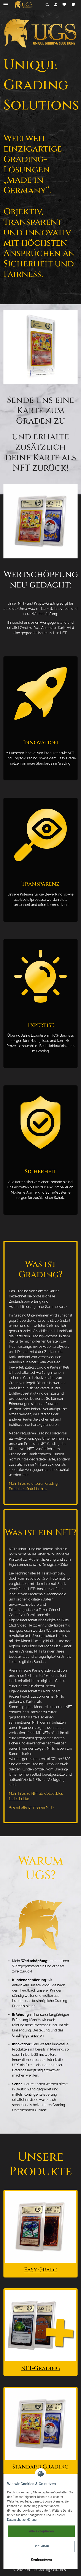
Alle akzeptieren (41, 2531)
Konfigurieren (41, 2559)
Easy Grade (40, 2270)
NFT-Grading (40, 2368)
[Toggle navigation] (5, 2)
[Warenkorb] (73, 4)
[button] (47, 4)
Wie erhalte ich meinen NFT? (31, 1807)
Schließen (41, 2546)
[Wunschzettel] (64, 4)
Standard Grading (40, 2467)
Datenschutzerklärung (22, 2519)
